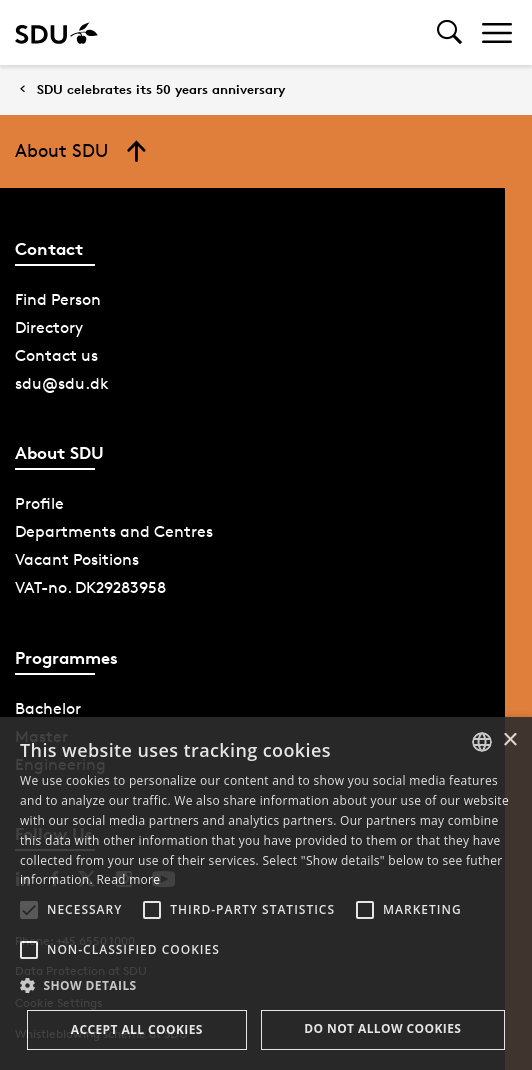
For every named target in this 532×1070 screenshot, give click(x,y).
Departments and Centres (114, 531)
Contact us (56, 355)
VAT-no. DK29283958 (90, 587)
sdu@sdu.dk (62, 383)
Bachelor (48, 708)
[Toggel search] (449, 32)
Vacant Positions (77, 559)
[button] (29, 910)
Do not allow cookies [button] (382, 1028)
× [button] (509, 740)
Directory (49, 327)
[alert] (266, 893)
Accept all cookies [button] (137, 1029)
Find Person (58, 299)
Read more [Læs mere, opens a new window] (128, 879)
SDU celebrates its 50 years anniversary (161, 89)
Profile (39, 503)
